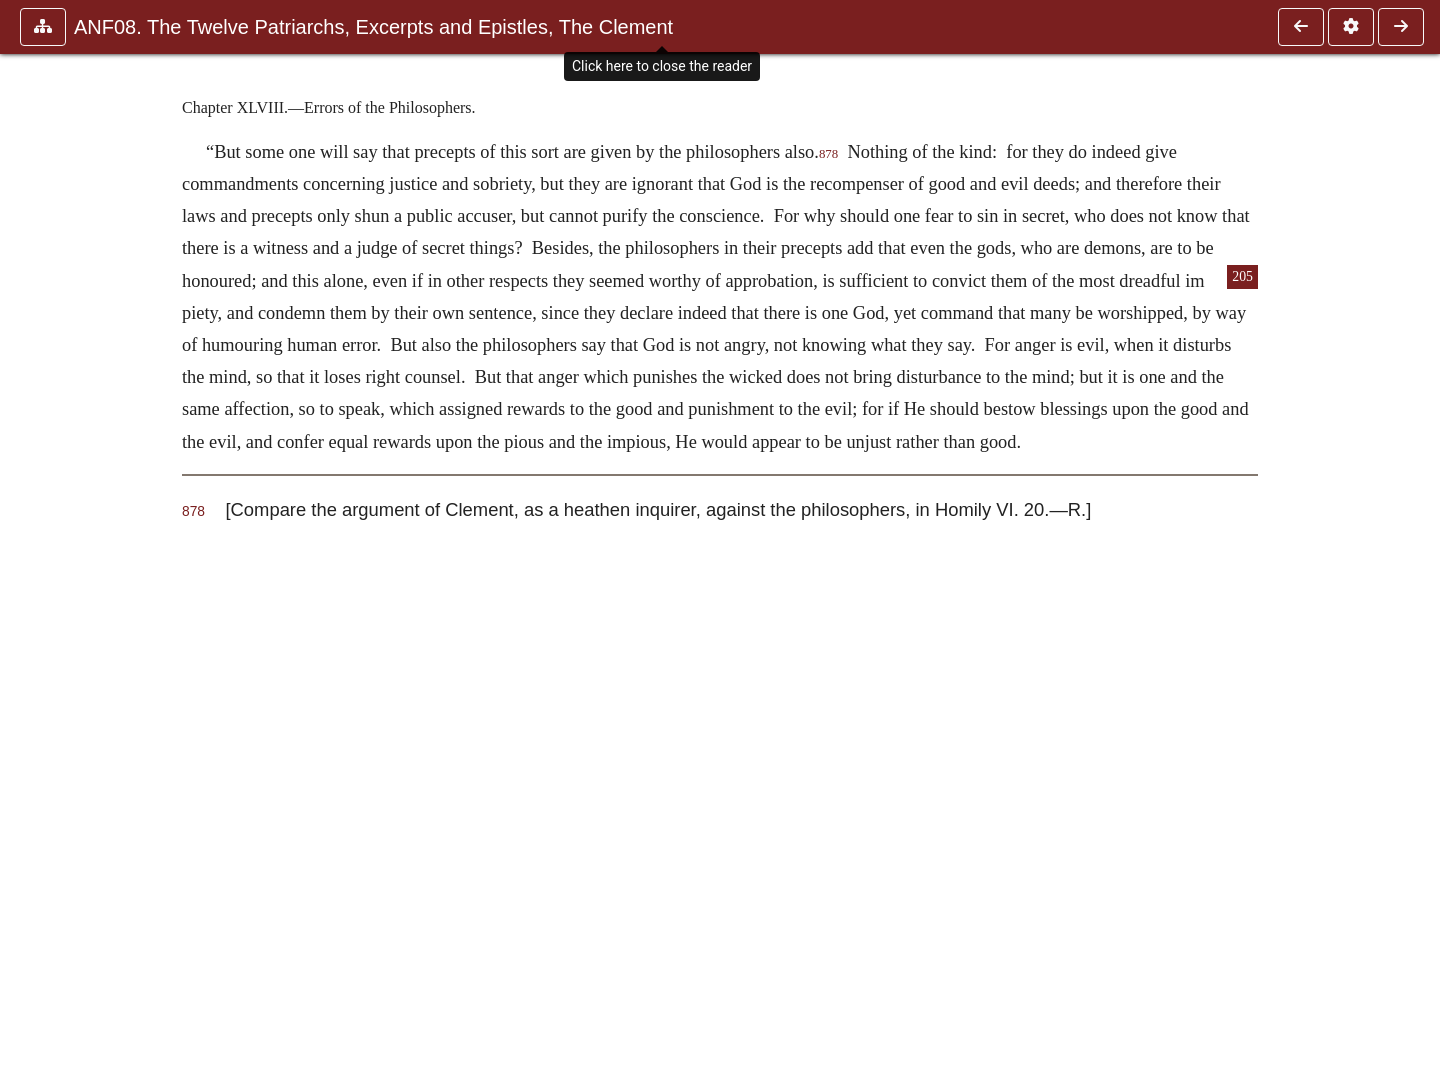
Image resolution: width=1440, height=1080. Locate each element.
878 (828, 154)
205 (1242, 276)
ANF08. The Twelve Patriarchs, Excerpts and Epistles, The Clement (373, 27)
